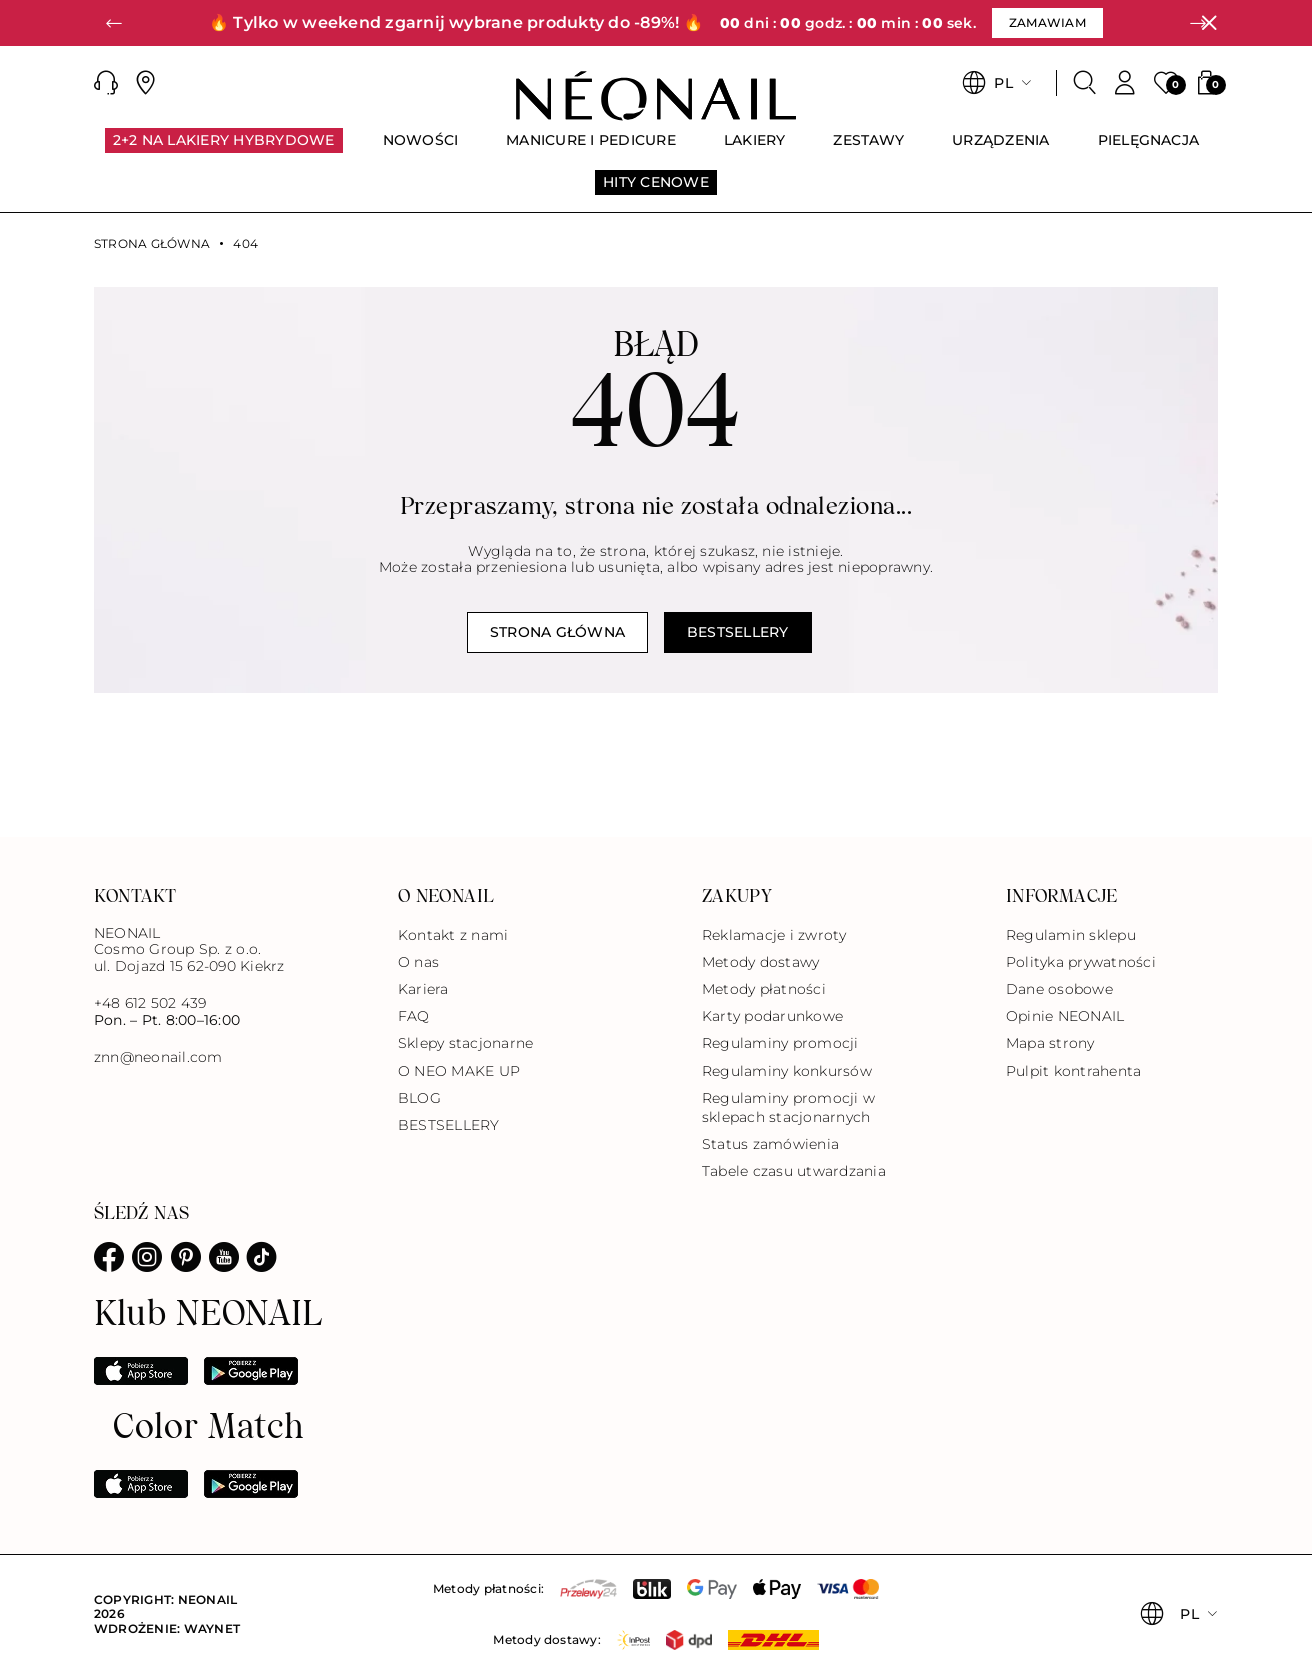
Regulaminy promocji (780, 1043)
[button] (114, 23)
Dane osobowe (1059, 989)
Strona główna (152, 244)
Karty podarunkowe (772, 1016)
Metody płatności (764, 989)
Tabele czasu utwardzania (794, 1171)
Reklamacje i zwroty (774, 935)
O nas (418, 962)
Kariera (423, 989)
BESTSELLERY (449, 1125)
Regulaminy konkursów (787, 1071)
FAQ (414, 1016)
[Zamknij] (1209, 23)
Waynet (212, 1628)
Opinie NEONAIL (1065, 1016)
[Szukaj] (1085, 83)
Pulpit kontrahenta (1073, 1071)
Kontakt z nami (453, 935)
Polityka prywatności (1081, 962)
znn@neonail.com (158, 1057)
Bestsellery (738, 632)
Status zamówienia (770, 1144)
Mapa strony (1050, 1043)
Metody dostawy (760, 962)
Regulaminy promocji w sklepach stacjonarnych (788, 1107)
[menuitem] (224, 149)
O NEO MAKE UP (459, 1071)
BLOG (419, 1098)
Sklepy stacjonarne (465, 1043)
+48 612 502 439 (150, 1003)
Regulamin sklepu (1071, 935)
